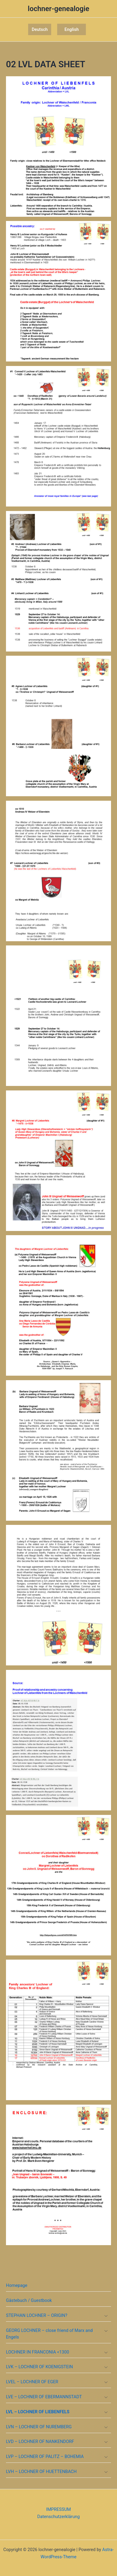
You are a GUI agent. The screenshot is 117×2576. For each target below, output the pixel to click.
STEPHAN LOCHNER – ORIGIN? (36, 2315)
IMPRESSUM (58, 2509)
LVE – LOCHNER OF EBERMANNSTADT (44, 2396)
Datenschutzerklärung (58, 2516)
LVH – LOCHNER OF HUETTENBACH (41, 2471)
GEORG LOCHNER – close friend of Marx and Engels (49, 2334)
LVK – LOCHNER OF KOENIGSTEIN (39, 2366)
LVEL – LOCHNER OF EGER (32, 2381)
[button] (39, 29)
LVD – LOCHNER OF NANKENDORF (40, 2441)
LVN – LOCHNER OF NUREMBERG (39, 2426)
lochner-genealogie (58, 9)
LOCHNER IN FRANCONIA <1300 (37, 2352)
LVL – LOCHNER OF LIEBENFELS (37, 2411)
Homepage (16, 2285)
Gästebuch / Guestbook (29, 2300)
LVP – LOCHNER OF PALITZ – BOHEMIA (45, 2456)
